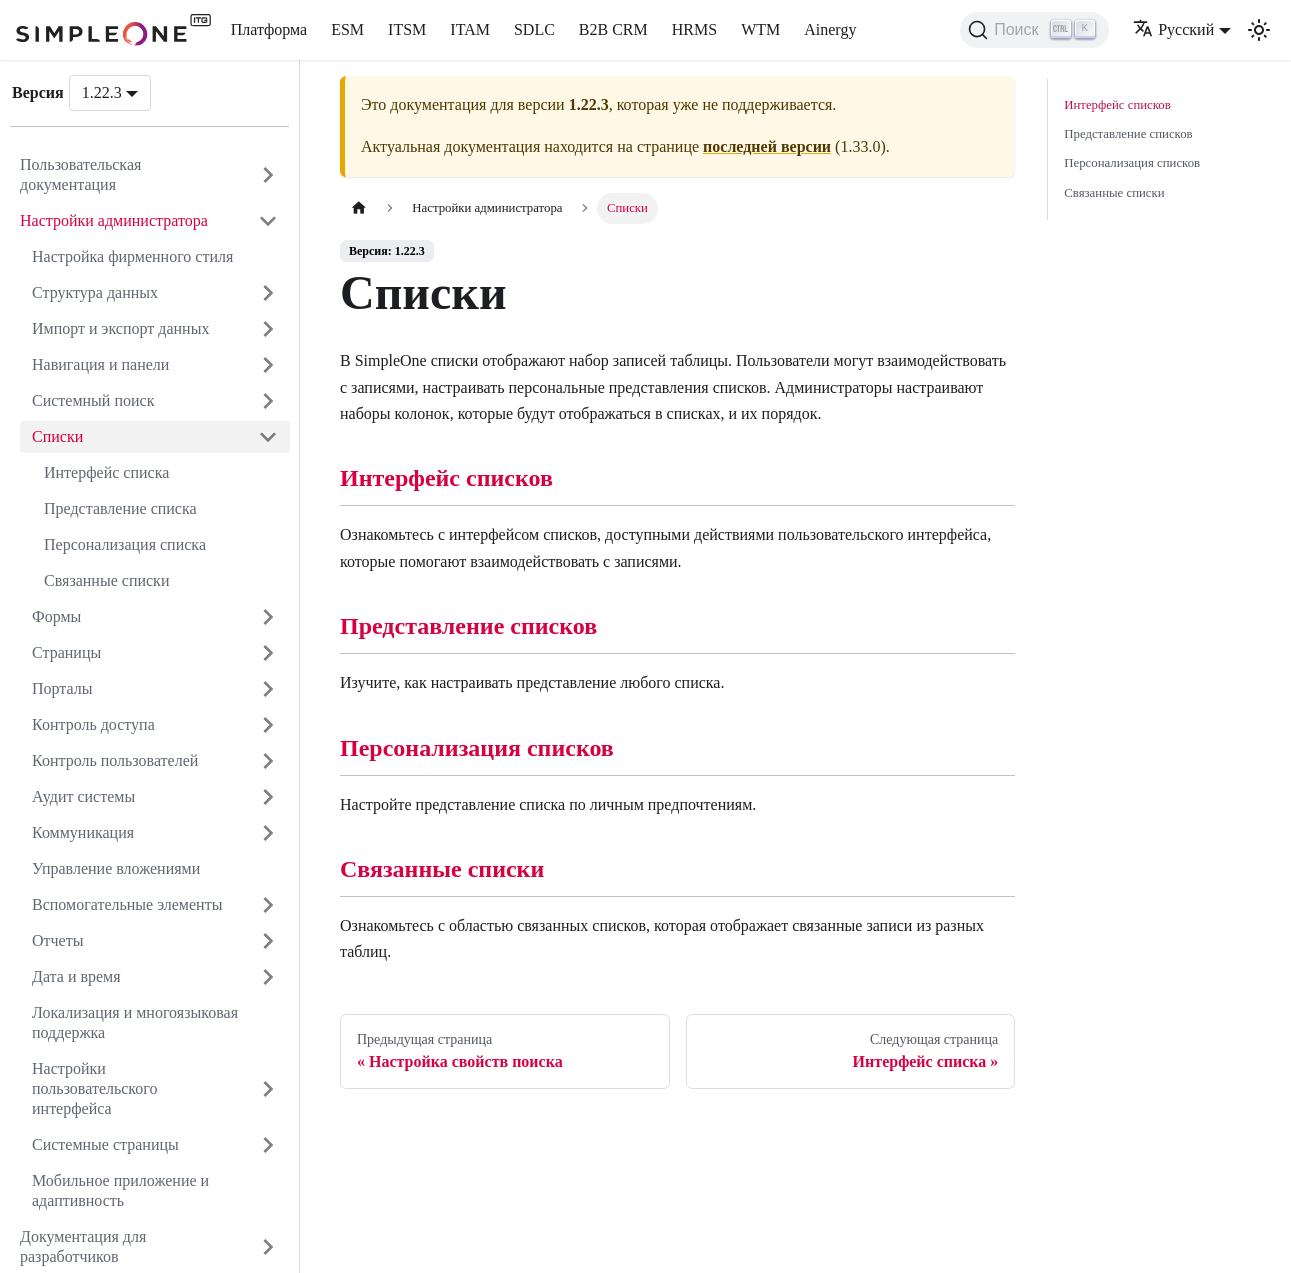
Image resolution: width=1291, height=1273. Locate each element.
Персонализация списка (125, 544)
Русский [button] (1173, 29)
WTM (760, 29)
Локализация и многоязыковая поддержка (135, 1022)
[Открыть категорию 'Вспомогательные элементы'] (268, 905)
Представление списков (468, 626)
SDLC (534, 29)
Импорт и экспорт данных (120, 328)
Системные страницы (105, 1144)
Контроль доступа (93, 724)
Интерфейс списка (106, 472)
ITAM (470, 29)
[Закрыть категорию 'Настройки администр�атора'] (268, 221)
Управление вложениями (116, 868)
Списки (57, 436)
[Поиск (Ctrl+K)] (1034, 30)
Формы (56, 616)
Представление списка (120, 508)
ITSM (407, 29)
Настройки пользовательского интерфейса (95, 1088)
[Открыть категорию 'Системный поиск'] (268, 401)
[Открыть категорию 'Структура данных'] (268, 293)
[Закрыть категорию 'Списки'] (268, 437)
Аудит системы (83, 796)
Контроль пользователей (115, 760)
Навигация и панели (100, 364)
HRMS (694, 29)
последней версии (767, 146)
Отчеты (57, 940)
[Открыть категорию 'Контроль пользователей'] (268, 761)
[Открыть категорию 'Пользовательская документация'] (268, 175)
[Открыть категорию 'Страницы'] (268, 653)
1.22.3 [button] (102, 92)
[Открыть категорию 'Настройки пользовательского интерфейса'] (268, 1089)
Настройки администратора (114, 220)
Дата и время (76, 976)
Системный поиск (93, 400)
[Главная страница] (359, 208)
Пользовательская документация (80, 174)
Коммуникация (83, 832)
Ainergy (830, 29)
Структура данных (95, 292)
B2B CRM (613, 29)
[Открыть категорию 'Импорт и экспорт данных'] (268, 329)
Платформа (269, 29)
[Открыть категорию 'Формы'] (268, 617)
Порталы (62, 688)
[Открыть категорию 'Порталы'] (268, 689)
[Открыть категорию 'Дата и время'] (268, 977)
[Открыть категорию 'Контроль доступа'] (268, 725)
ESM (347, 29)
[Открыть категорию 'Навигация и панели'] (268, 365)
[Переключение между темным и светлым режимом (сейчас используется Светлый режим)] (1259, 30)
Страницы (66, 652)
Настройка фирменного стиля (132, 256)
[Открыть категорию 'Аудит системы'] (268, 797)
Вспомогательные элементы (127, 904)
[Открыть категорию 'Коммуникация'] (268, 833)
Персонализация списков (477, 748)
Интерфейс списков (446, 478)
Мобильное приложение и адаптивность (120, 1190)
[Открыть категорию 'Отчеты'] (268, 941)
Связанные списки (106, 580)
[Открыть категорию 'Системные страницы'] (268, 1145)
